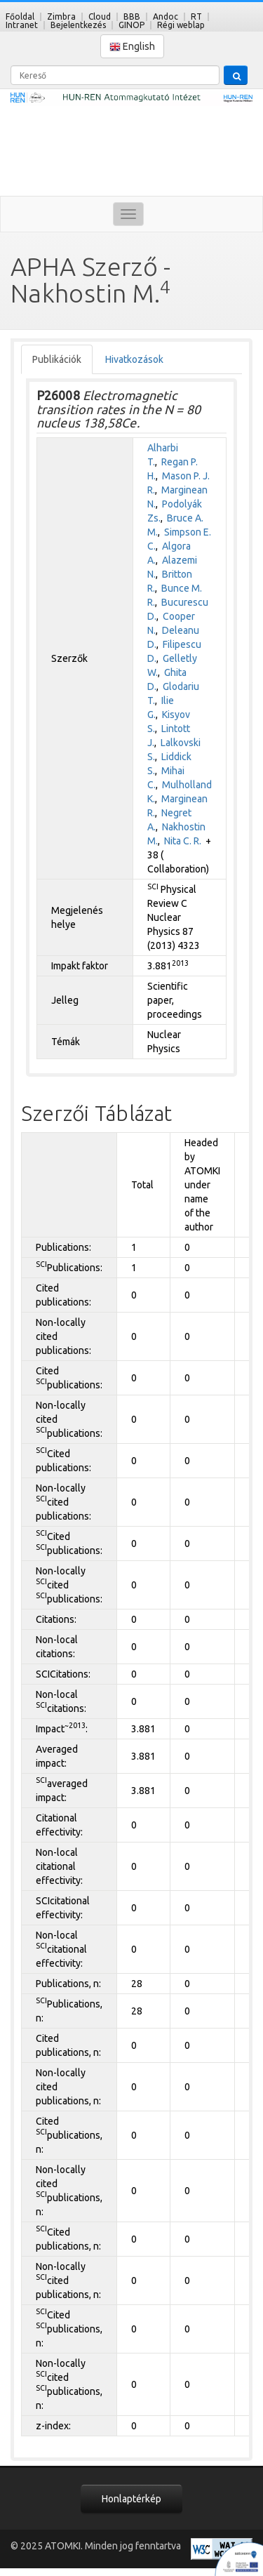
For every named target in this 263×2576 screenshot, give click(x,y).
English (132, 47)
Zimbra (61, 16)
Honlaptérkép (131, 2498)
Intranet (22, 24)
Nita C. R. (182, 841)
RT (196, 16)
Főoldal (20, 16)
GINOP (131, 24)
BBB (131, 16)
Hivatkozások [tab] (134, 359)
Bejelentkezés (78, 24)
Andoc (165, 16)
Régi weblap (181, 24)
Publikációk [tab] (56, 359)
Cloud (99, 16)
